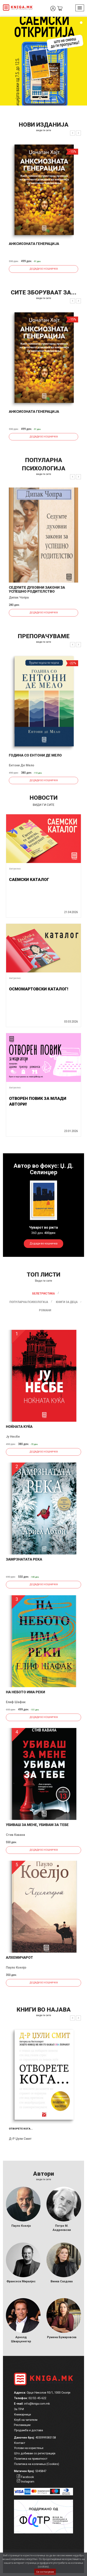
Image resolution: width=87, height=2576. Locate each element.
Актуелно (15, 868)
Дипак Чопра (19, 597)
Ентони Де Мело (21, 765)
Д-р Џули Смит (20, 2139)
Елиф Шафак (16, 1702)
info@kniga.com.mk (37, 2403)
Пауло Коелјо (16, 1967)
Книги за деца (67, 1302)
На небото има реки (25, 1692)
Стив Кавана (15, 1835)
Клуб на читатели (25, 2420)
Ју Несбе (13, 1436)
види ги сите (43, 130)
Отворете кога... (21, 2128)
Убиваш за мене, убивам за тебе (37, 1825)
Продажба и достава (28, 2430)
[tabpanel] (43, 61)
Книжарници (22, 2414)
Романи (45, 1310)
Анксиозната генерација (34, 244)
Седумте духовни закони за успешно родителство (37, 589)
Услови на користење (29, 2448)
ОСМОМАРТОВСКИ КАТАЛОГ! (38, 989)
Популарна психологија (28, 1302)
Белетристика (43, 1293)
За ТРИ (19, 2409)
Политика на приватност (30, 2458)
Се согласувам (45, 2571)
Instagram (27, 2481)
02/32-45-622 (37, 2398)
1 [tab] (81, 23)
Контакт (19, 2443)
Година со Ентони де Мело (35, 755)
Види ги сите (43, 1280)
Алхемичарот (19, 1957)
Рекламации (22, 2425)
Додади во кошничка (44, 268)
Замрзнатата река (24, 1559)
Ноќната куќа (19, 1426)
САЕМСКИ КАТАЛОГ (29, 879)
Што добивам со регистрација (34, 2453)
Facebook (27, 2477)
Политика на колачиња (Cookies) (36, 2464)
